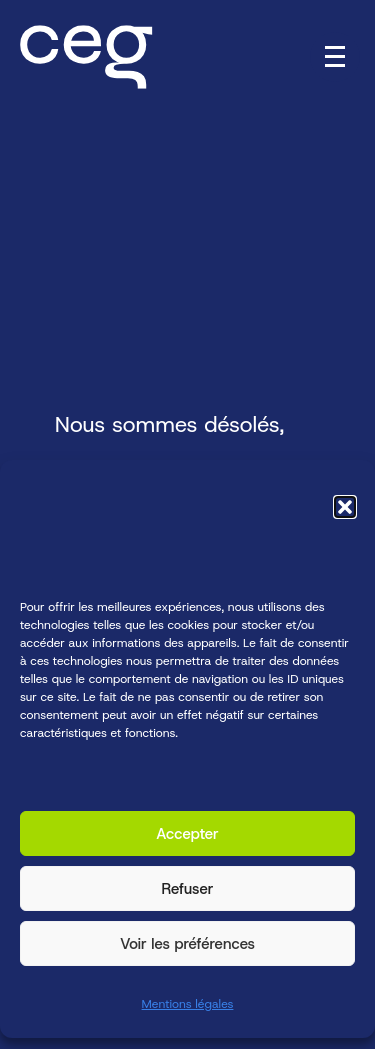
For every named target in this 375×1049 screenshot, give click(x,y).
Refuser (188, 889)
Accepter (187, 834)
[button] (345, 507)
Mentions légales (188, 1005)
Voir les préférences (187, 944)
